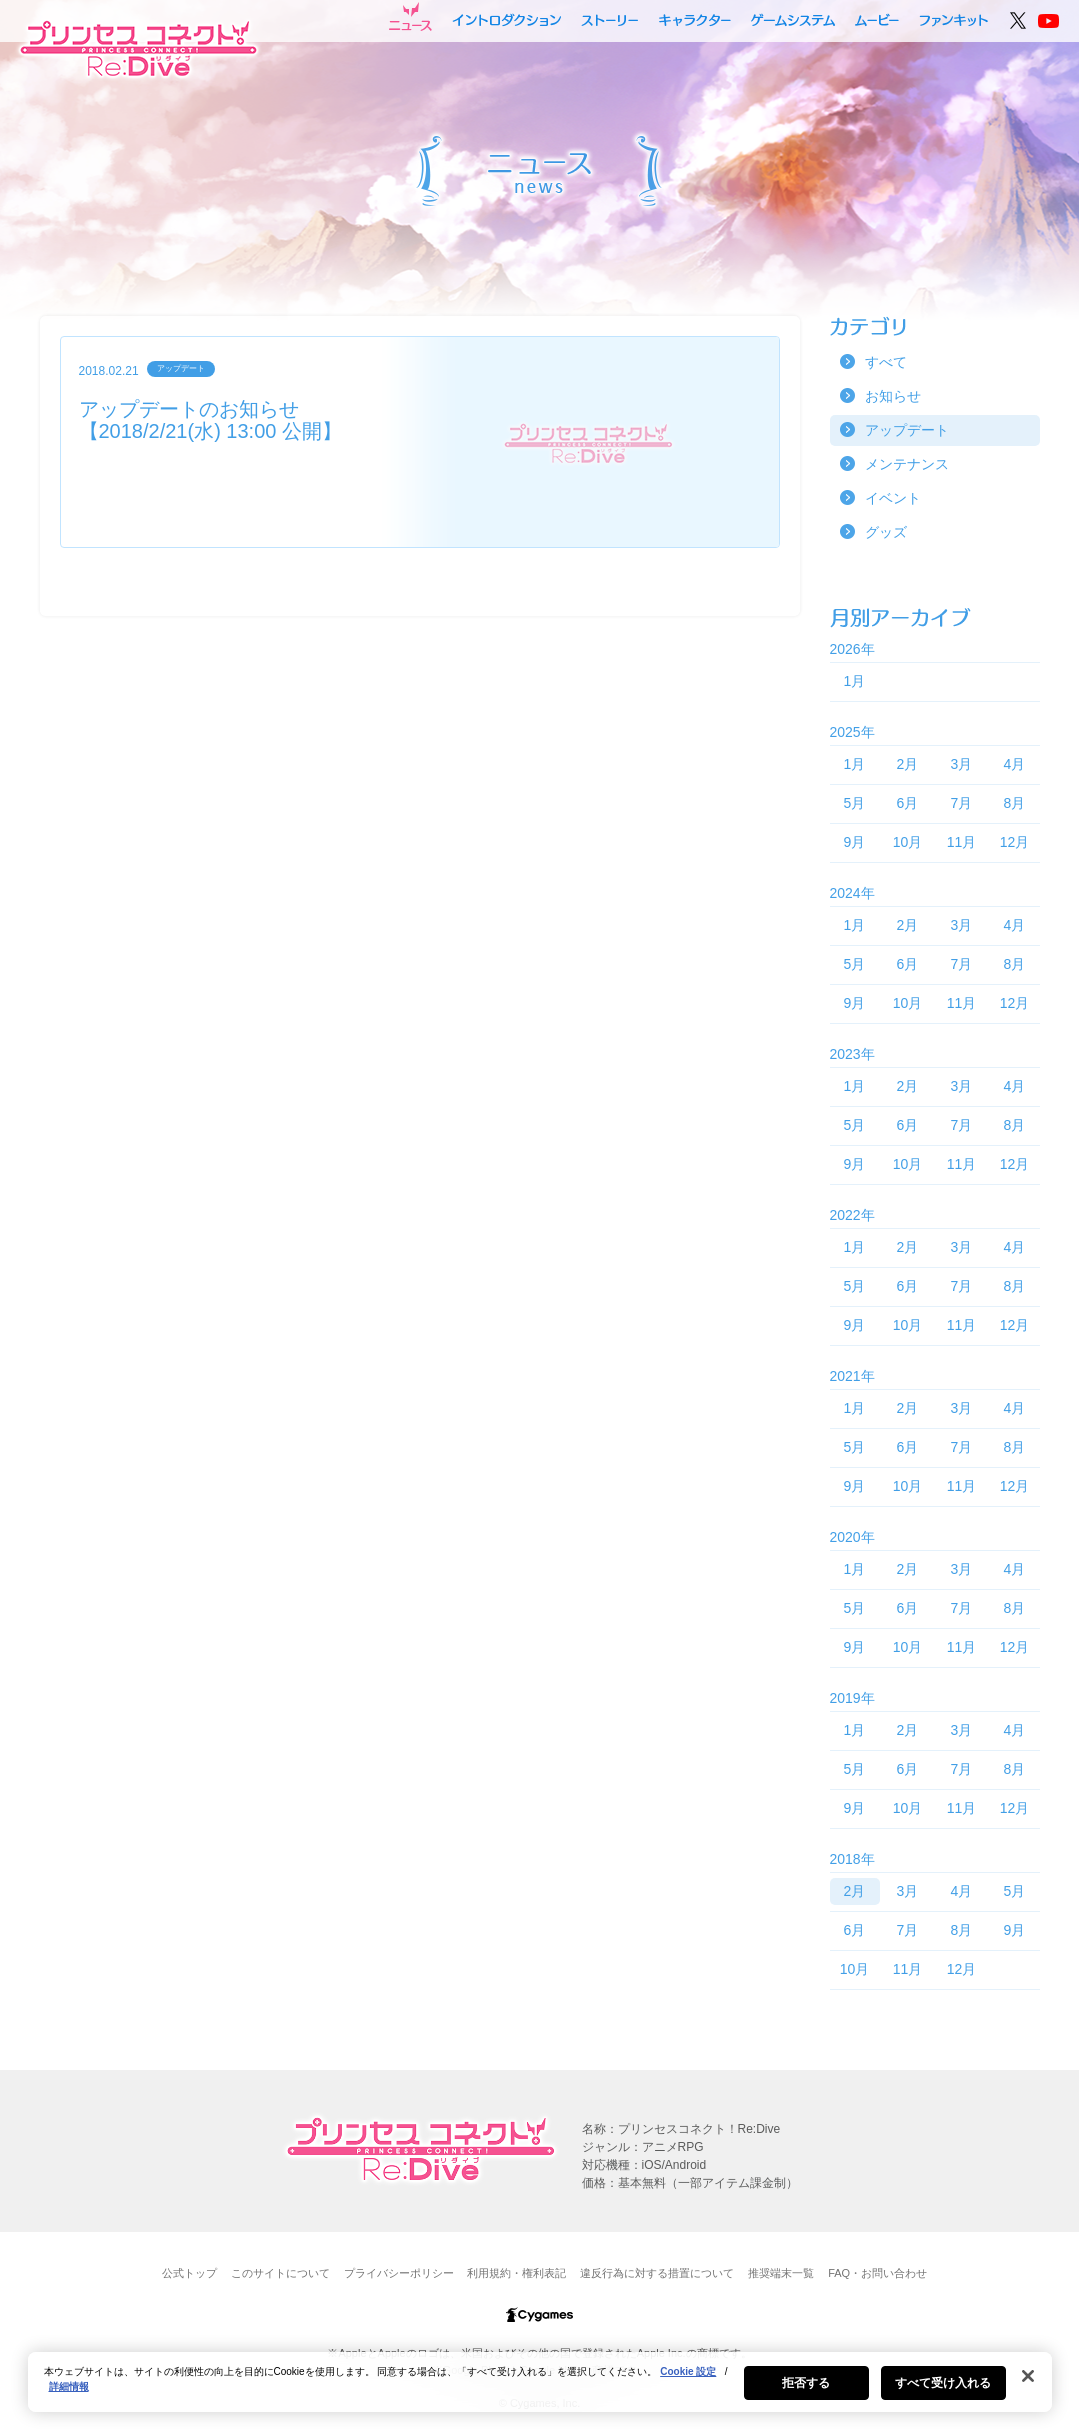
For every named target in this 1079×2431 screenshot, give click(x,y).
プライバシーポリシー (399, 2273)
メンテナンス (907, 464)
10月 (908, 842)
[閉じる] (1028, 2385)
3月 (962, 764)
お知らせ (893, 396)
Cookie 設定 (688, 2380)
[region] (540, 2391)
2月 (908, 764)
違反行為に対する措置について (657, 2273)
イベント (893, 498)
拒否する (806, 2392)
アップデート (907, 430)
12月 (1015, 842)
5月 (855, 803)
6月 (908, 803)
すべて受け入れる (943, 2392)
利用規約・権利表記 (516, 2273)
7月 (962, 803)
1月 (855, 681)
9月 (855, 842)
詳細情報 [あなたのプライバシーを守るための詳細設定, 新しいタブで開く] (69, 2395)
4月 (1015, 764)
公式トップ (189, 2273)
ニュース (410, 17)
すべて (886, 362)
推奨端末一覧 (781, 2273)
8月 (1015, 803)
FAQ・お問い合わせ (877, 2273)
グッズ (886, 532)
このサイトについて (280, 2273)
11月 (962, 842)
